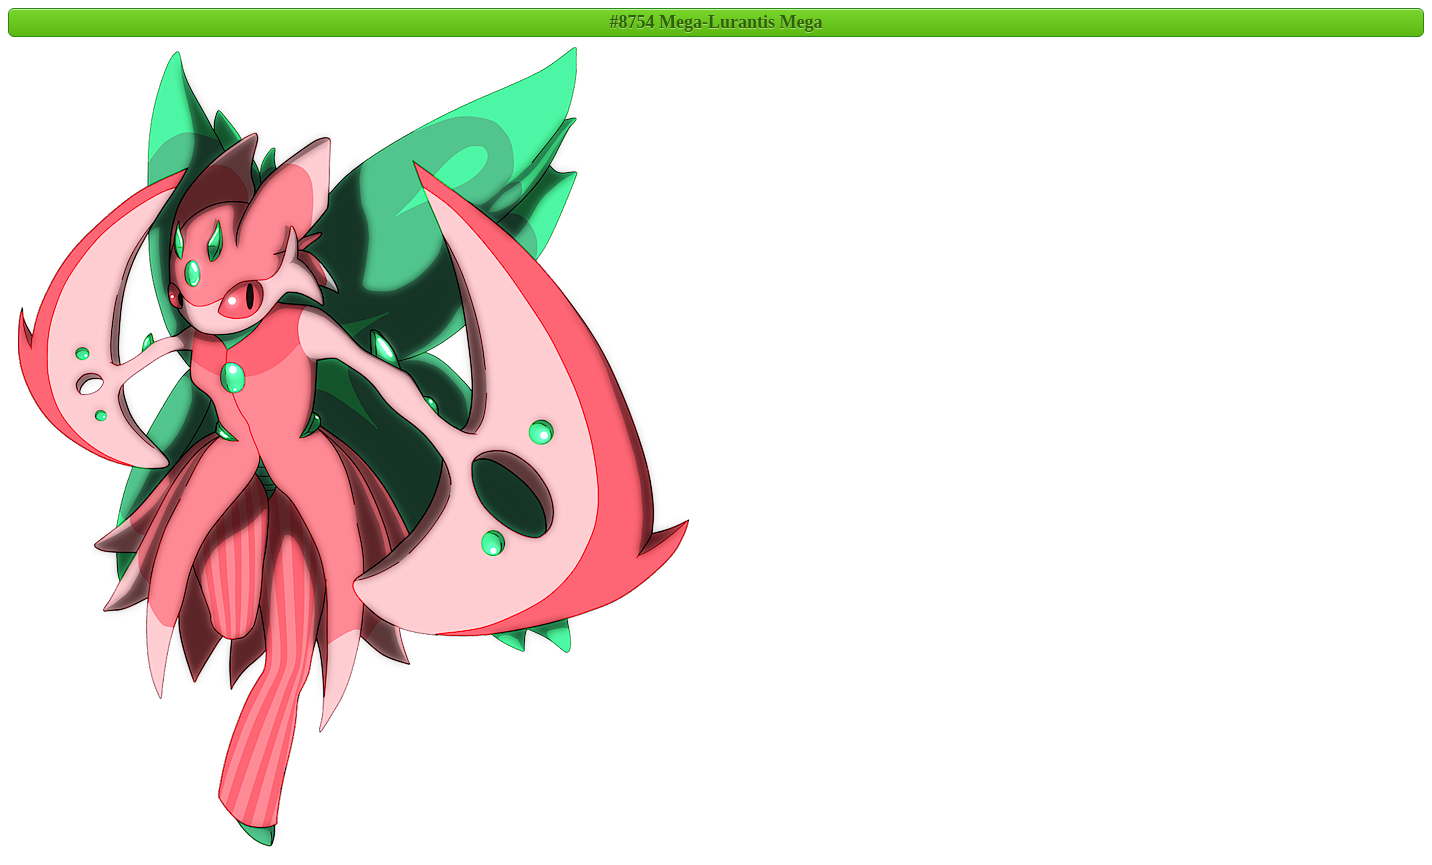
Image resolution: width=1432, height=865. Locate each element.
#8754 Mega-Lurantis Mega (716, 22)
